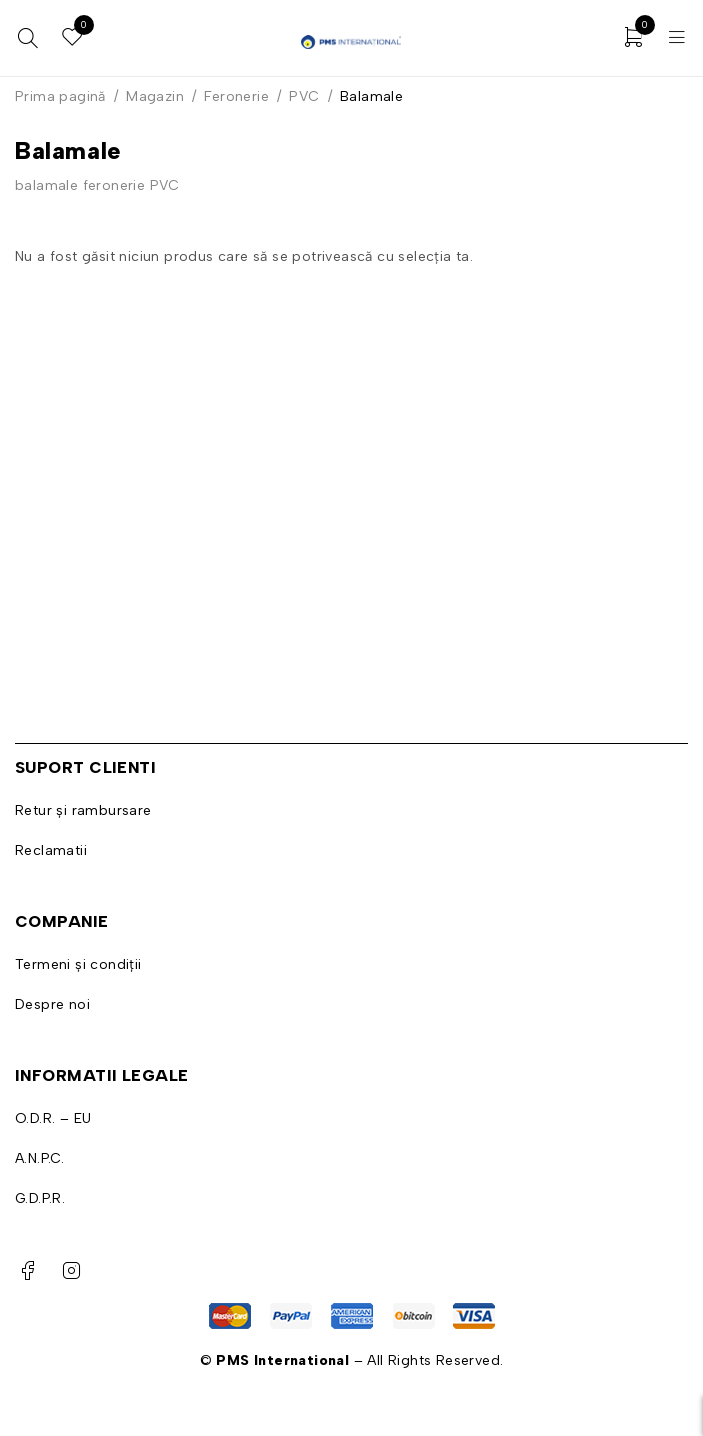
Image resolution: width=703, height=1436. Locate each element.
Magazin (155, 96)
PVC (304, 96)
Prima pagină (60, 96)
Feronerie (236, 96)
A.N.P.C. (39, 1158)
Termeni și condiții (78, 964)
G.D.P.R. (40, 1198)
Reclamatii (51, 850)
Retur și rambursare (83, 810)
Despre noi (52, 1004)
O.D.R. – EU (53, 1118)
